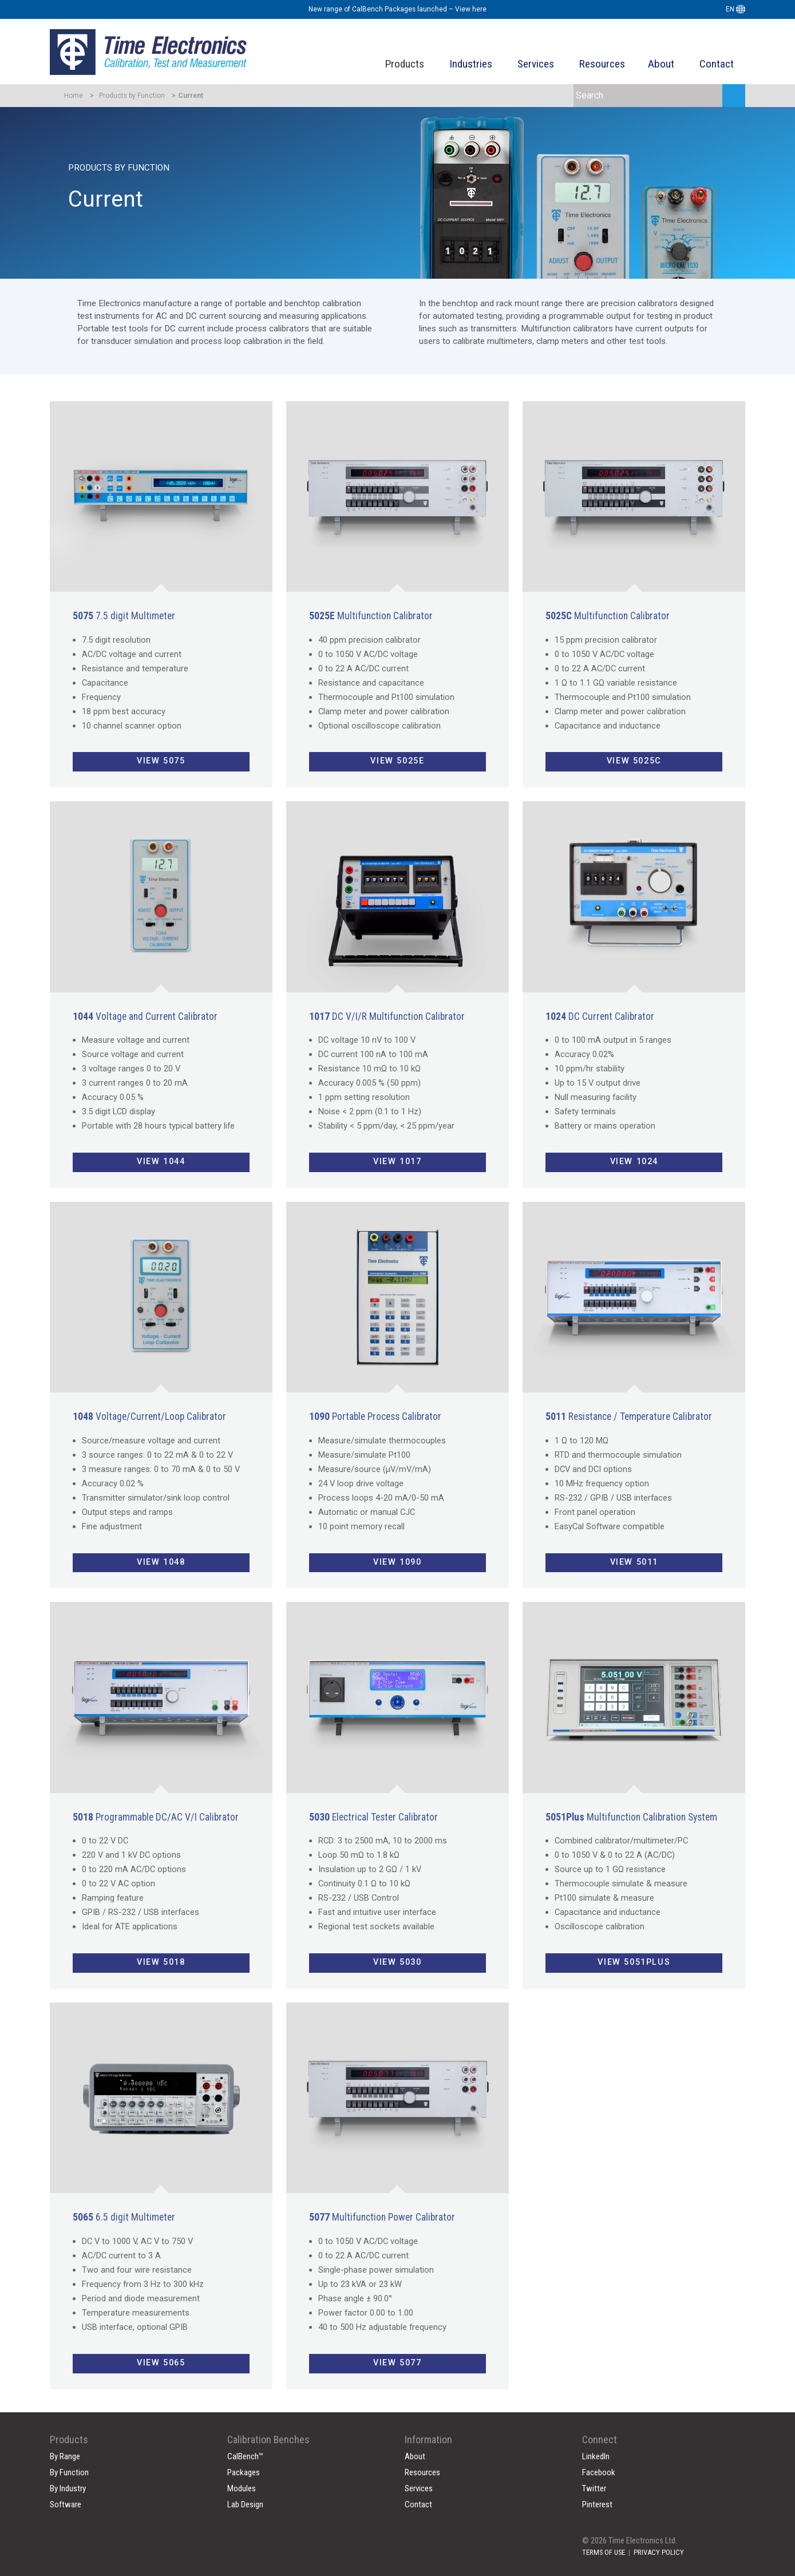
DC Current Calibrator (599, 1016)
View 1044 (161, 1161)
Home (73, 96)
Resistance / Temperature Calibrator (628, 1416)
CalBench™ (245, 2456)
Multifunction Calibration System (631, 1817)
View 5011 (634, 1562)
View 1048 (161, 1562)
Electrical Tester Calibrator (373, 1817)
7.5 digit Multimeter (124, 616)
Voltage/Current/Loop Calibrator (149, 1416)
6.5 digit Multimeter (124, 2217)
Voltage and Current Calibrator (145, 1016)
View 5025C (634, 761)
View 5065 (161, 2363)
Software (65, 2504)
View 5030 (397, 1962)
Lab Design (245, 2504)
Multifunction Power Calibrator (382, 2217)
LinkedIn (596, 2456)
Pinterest (597, 2504)
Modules (241, 2488)
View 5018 (161, 1962)
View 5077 (397, 2363)
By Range (65, 2456)
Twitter (594, 2488)
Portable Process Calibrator (375, 1416)
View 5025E (397, 761)
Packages (243, 2472)
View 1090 (397, 1562)
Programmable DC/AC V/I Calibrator (156, 1817)
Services (535, 63)
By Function (69, 2472)
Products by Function (132, 96)
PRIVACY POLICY (659, 2552)
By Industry (68, 2488)
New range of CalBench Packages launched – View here (397, 9)
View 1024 (634, 1161)
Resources (602, 63)
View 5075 (161, 761)
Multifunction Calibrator (371, 616)
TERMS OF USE (603, 2552)
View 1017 (397, 1161)
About (661, 63)
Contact (716, 63)
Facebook (598, 2472)
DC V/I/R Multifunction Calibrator (387, 1016)
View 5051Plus (634, 1962)
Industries (470, 63)
